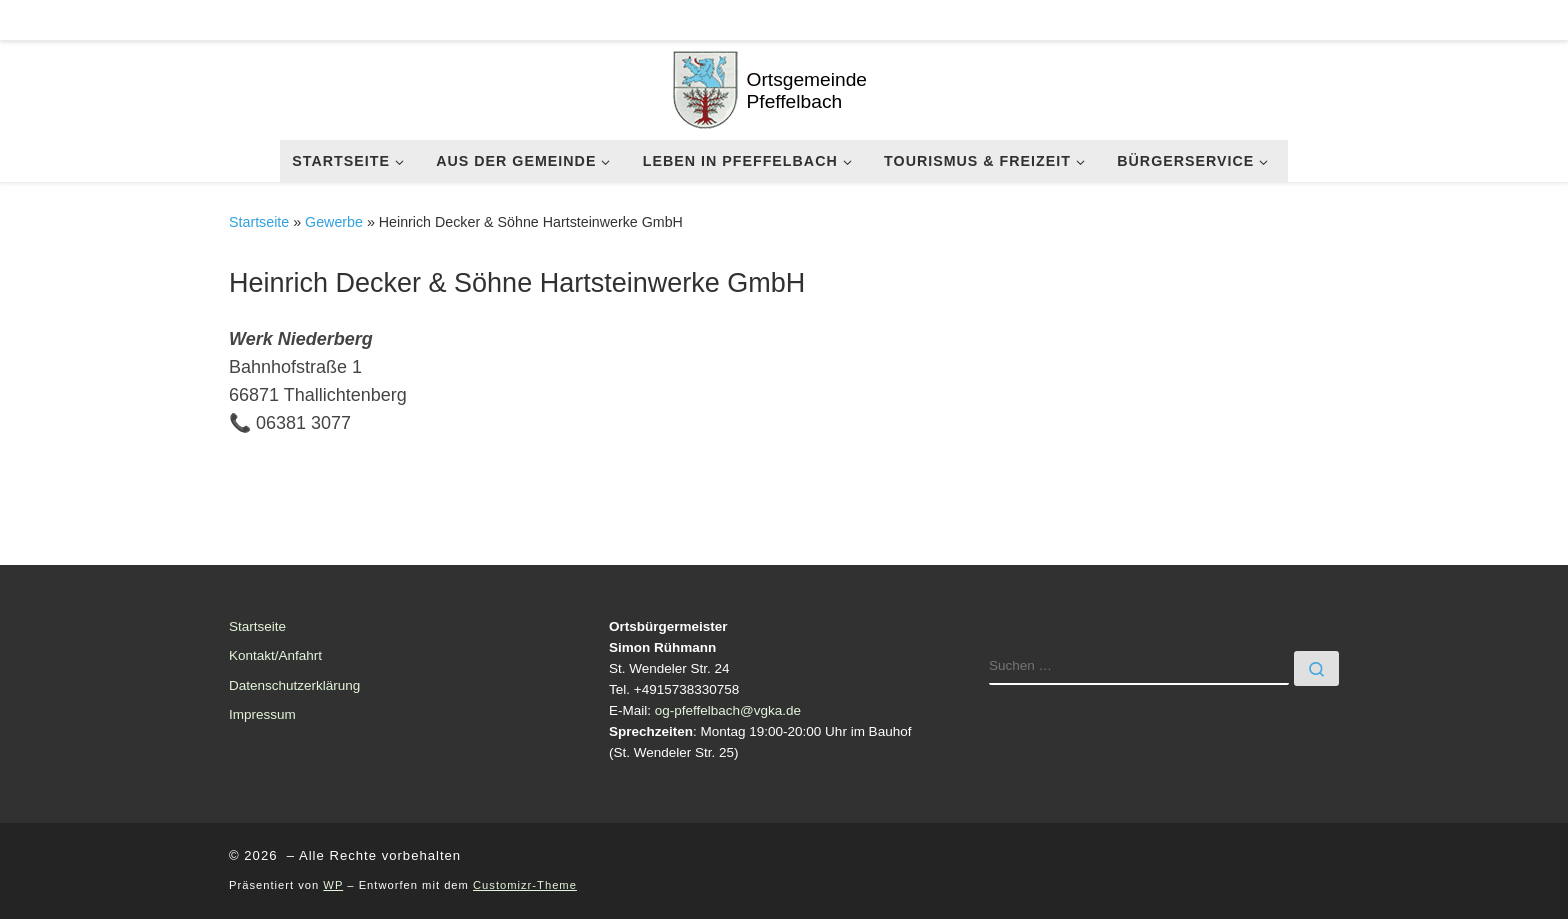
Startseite (259, 222)
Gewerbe (334, 222)
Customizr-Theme (525, 885)
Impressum (262, 714)
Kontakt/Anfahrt (275, 655)
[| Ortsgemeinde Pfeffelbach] (705, 87)
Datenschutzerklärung (294, 685)
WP (333, 885)
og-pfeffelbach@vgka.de (728, 710)
